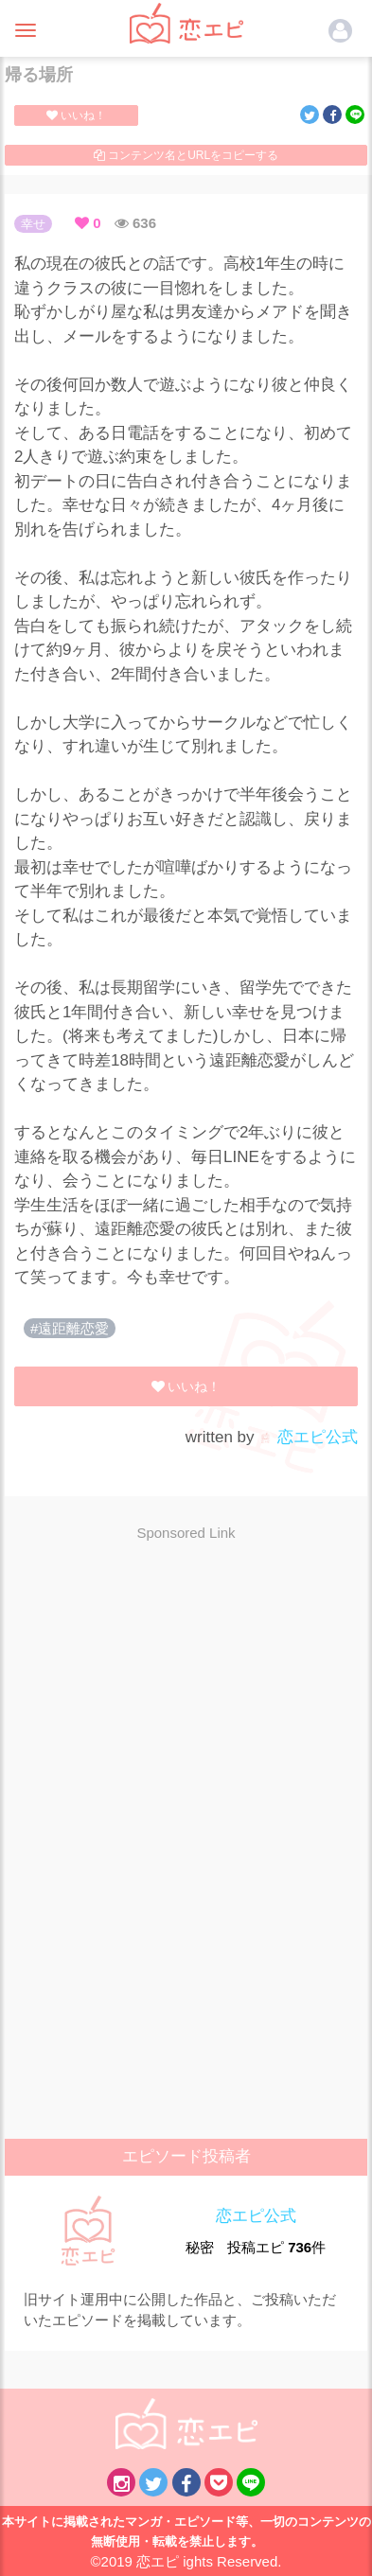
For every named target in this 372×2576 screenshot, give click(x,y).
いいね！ (76, 115)
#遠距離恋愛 (69, 1328)
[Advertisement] (186, 1693)
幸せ (33, 224)
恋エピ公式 (308, 1437)
